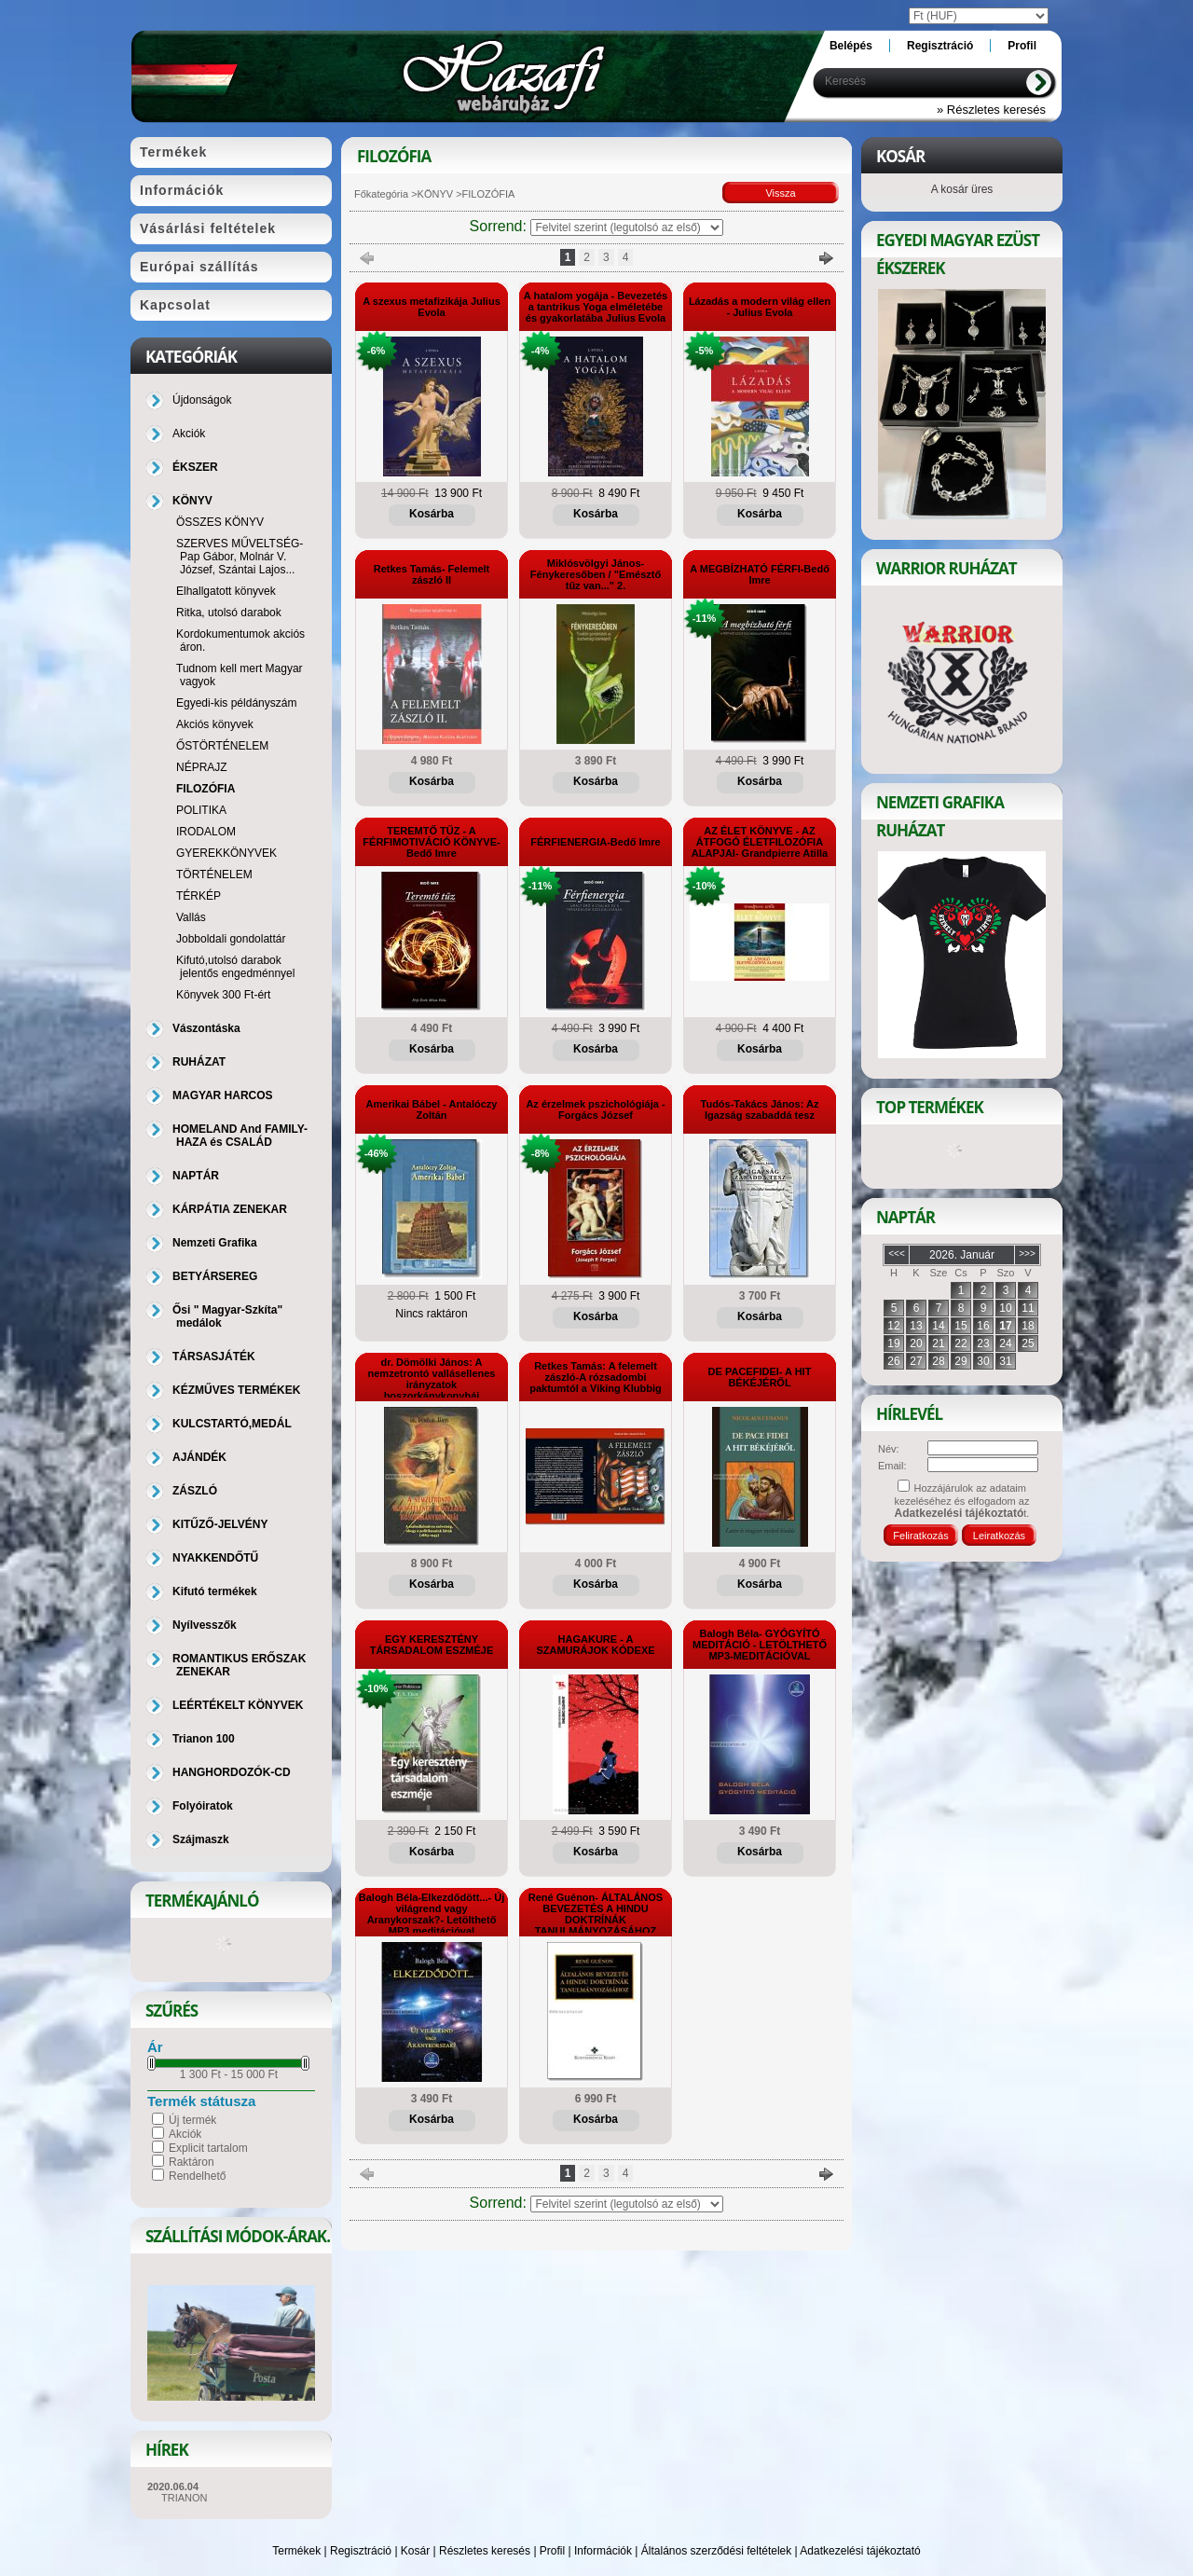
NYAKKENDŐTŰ (215, 1557)
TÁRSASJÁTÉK (213, 1356)
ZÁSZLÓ (194, 1490)
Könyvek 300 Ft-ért (223, 994)
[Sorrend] (626, 227)
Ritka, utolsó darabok (228, 612)
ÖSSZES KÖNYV (220, 522)
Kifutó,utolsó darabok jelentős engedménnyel (235, 967)
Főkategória (381, 194)
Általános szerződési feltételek (716, 2550)
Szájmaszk (200, 1839)
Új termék (192, 2120)
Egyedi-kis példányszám (236, 702)
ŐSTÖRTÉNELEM (222, 745)
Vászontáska (206, 1028)
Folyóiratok (202, 1805)
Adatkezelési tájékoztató (860, 2550)
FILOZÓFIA (205, 788)
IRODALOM (206, 831)
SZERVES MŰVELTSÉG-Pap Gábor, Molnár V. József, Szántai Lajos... (239, 556)
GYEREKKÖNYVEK (226, 853)
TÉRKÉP (198, 895)
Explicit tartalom (208, 2148)
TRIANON (184, 2497)
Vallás (191, 917)
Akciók (185, 2134)
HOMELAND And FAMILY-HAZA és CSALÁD (240, 1136)
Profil (552, 2550)
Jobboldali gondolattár (230, 938)
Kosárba (431, 513)
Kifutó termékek (214, 1591)
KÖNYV (436, 194)
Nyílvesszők (204, 1625)
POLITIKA (201, 810)
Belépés (851, 45)
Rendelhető (197, 2176)
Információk (603, 2550)
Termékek (296, 2550)
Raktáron (191, 2162)
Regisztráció (360, 2550)
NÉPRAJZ (201, 767)
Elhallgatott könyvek (226, 591)
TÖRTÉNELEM (214, 874)
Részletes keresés (484, 2550)
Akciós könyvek (215, 724)
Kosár (415, 2550)
